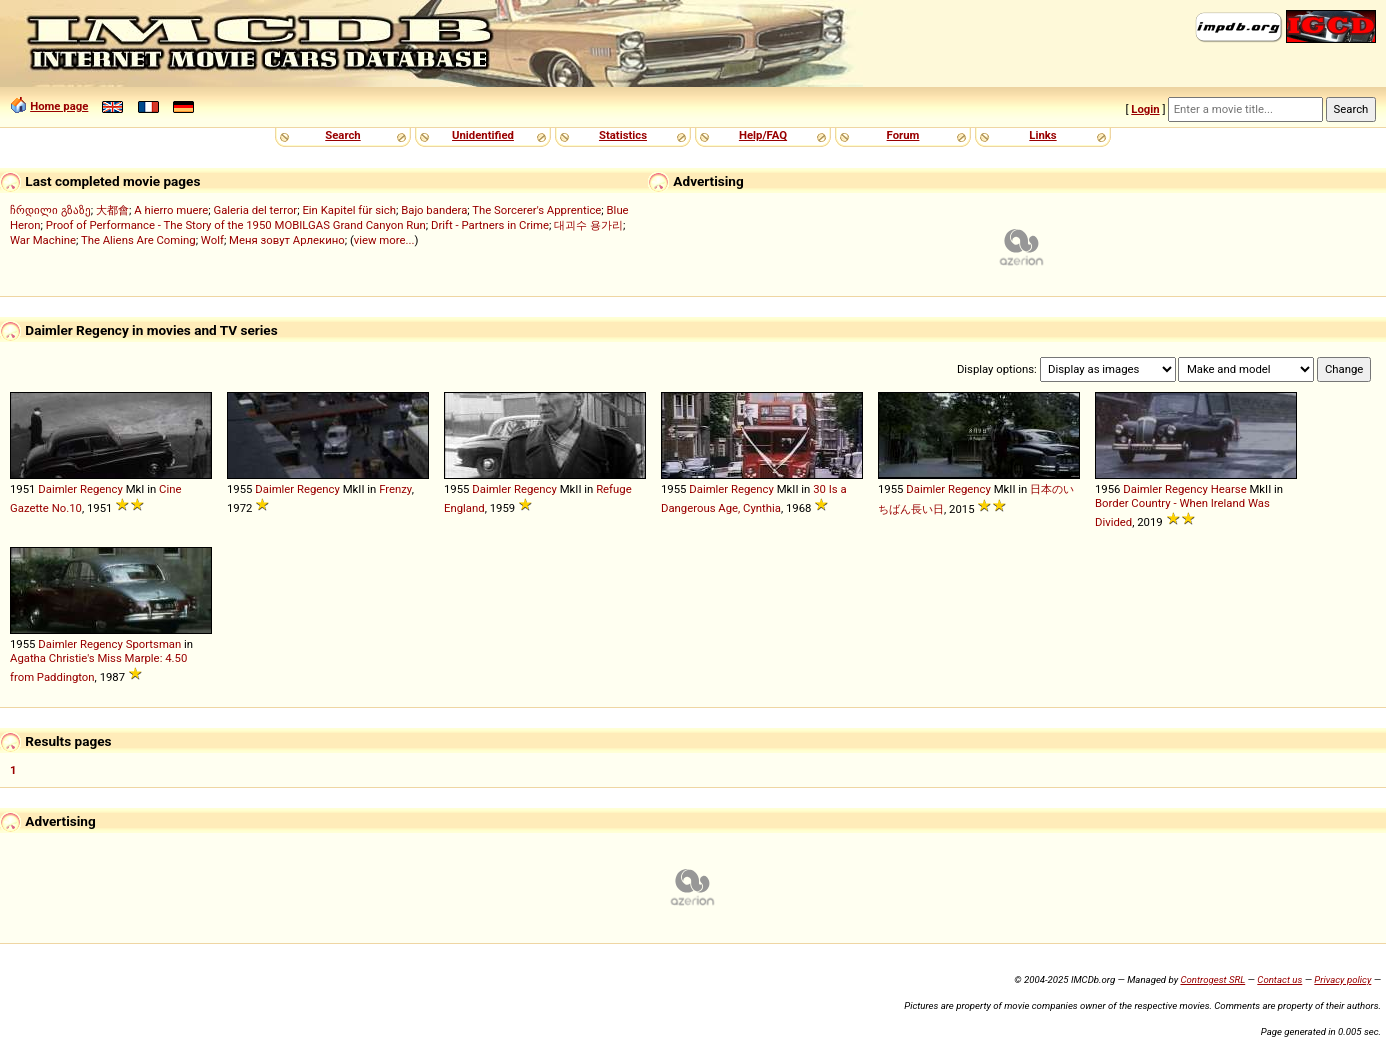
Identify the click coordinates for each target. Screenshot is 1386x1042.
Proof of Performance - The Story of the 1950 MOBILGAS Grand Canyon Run (236, 225)
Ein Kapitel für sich (349, 210)
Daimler (57, 489)
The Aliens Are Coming (138, 240)
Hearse (1229, 489)
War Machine (43, 240)
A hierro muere (171, 210)
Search (342, 135)
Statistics (623, 135)
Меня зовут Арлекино (287, 240)
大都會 (112, 210)
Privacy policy (1342, 979)
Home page (59, 106)
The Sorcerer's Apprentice (536, 210)
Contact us (1279, 979)
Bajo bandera (434, 210)
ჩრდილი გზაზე (50, 210)
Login (1145, 109)
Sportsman (154, 644)
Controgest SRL (1212, 979)
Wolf (212, 240)
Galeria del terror (255, 210)
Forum (903, 135)
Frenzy (395, 489)
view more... (384, 240)
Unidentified (483, 135)
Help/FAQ (763, 135)
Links (1042, 135)
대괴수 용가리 (588, 225)
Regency (101, 489)
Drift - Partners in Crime (490, 225)
